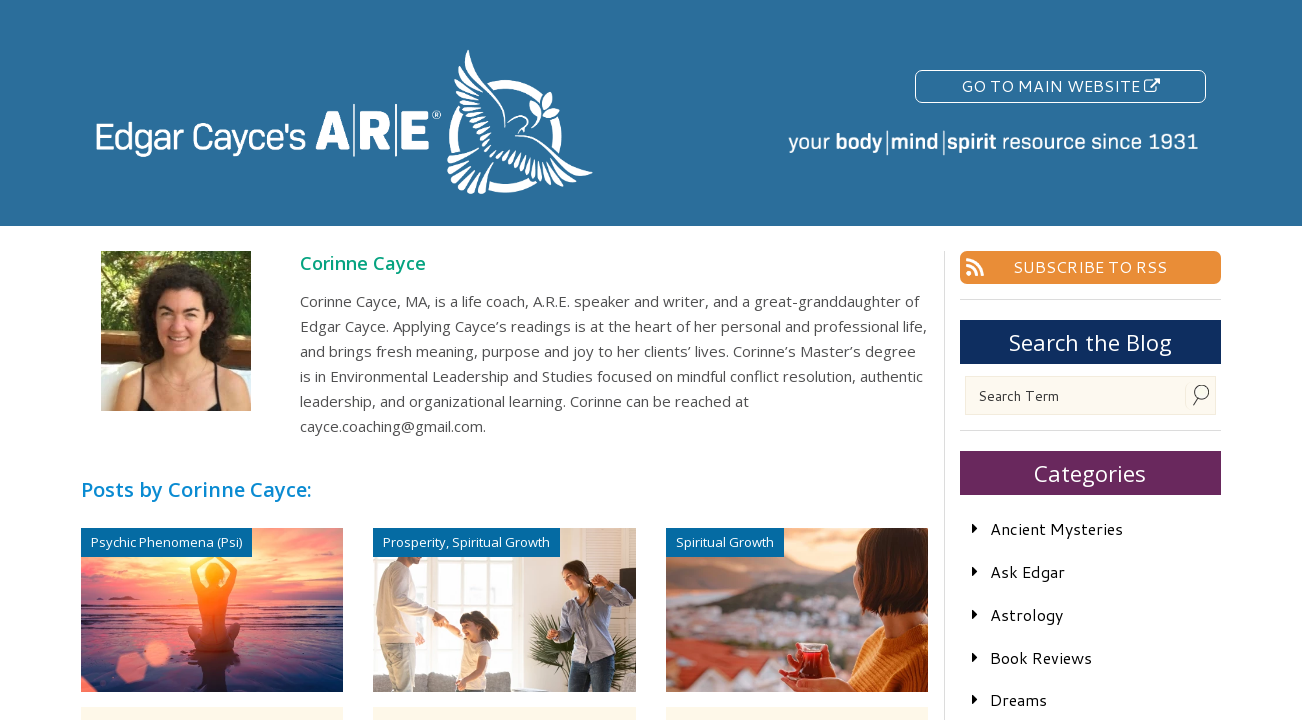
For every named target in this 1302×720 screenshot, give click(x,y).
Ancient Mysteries (1056, 528)
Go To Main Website (1060, 85)
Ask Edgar (1027, 571)
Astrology (1026, 614)
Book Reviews (1041, 657)
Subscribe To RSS (1090, 266)
